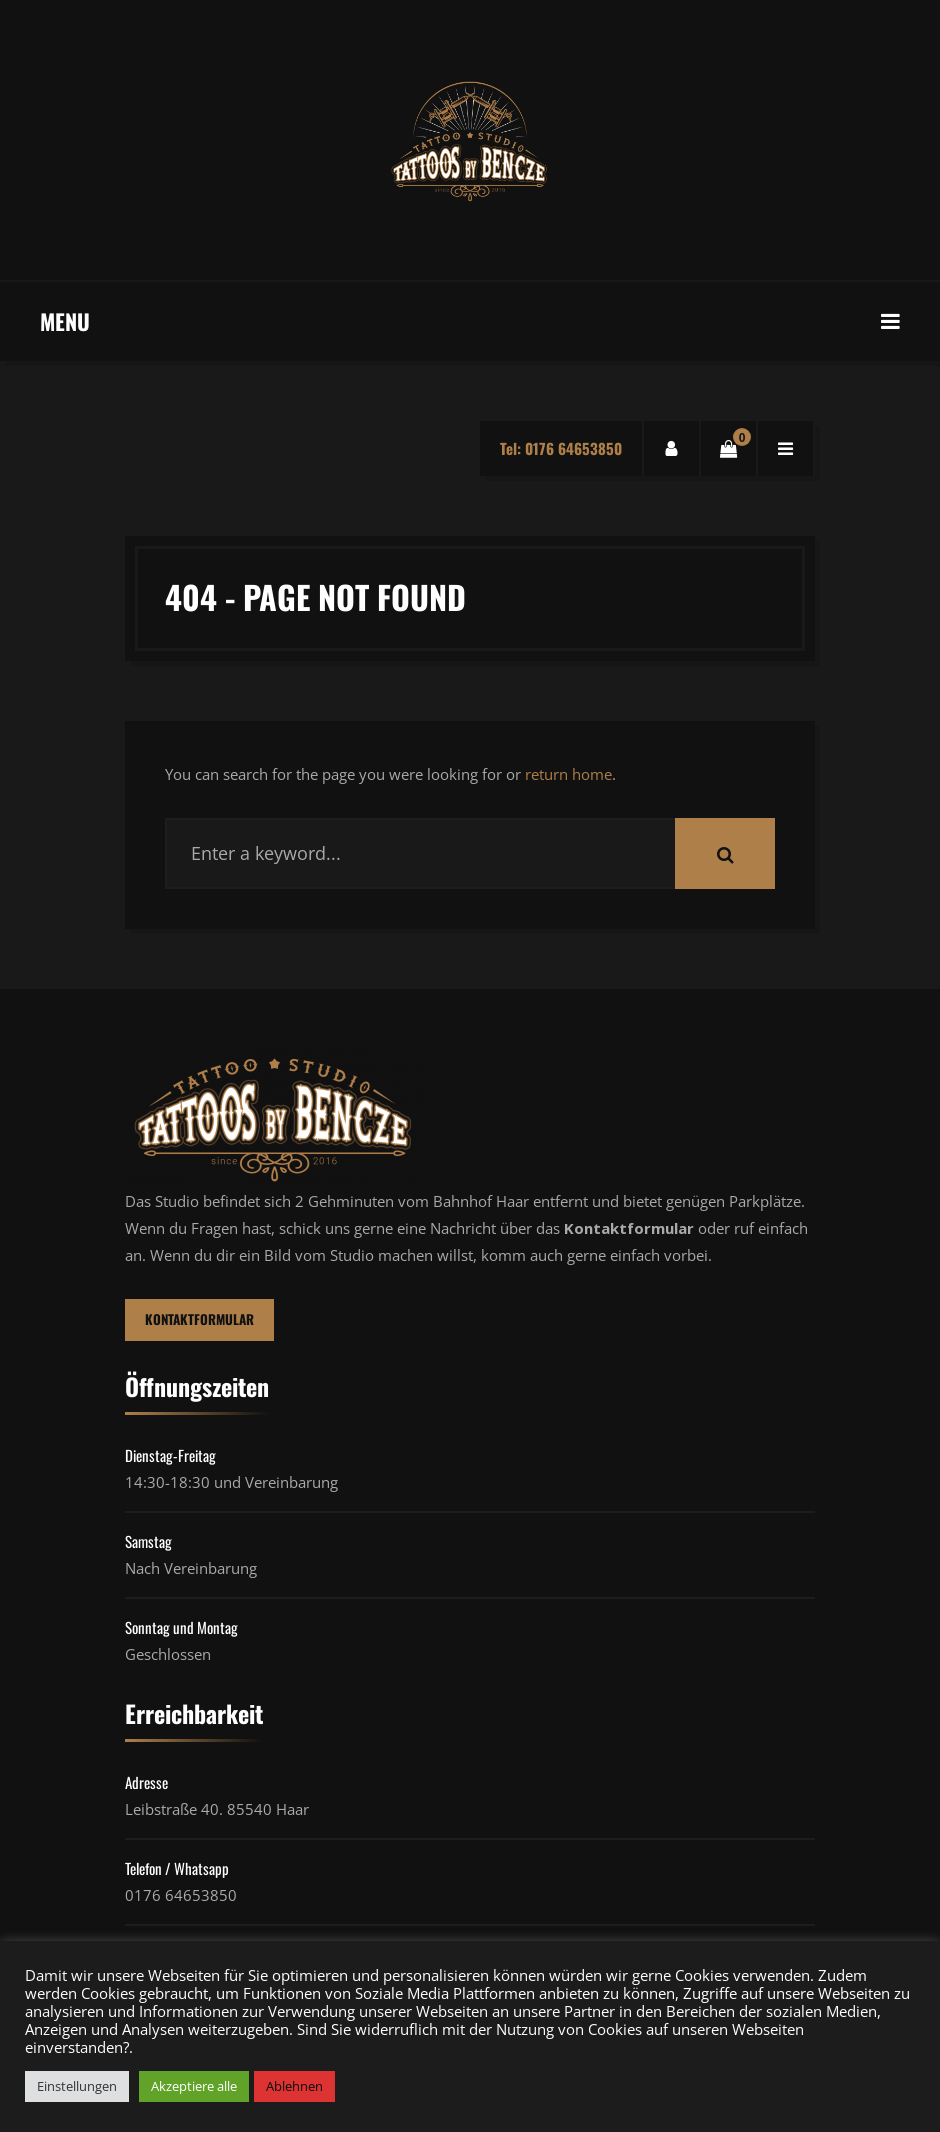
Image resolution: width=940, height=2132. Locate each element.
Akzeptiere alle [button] (194, 2086)
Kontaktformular (200, 1320)
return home (568, 774)
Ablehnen (294, 2086)
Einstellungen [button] (77, 2086)
